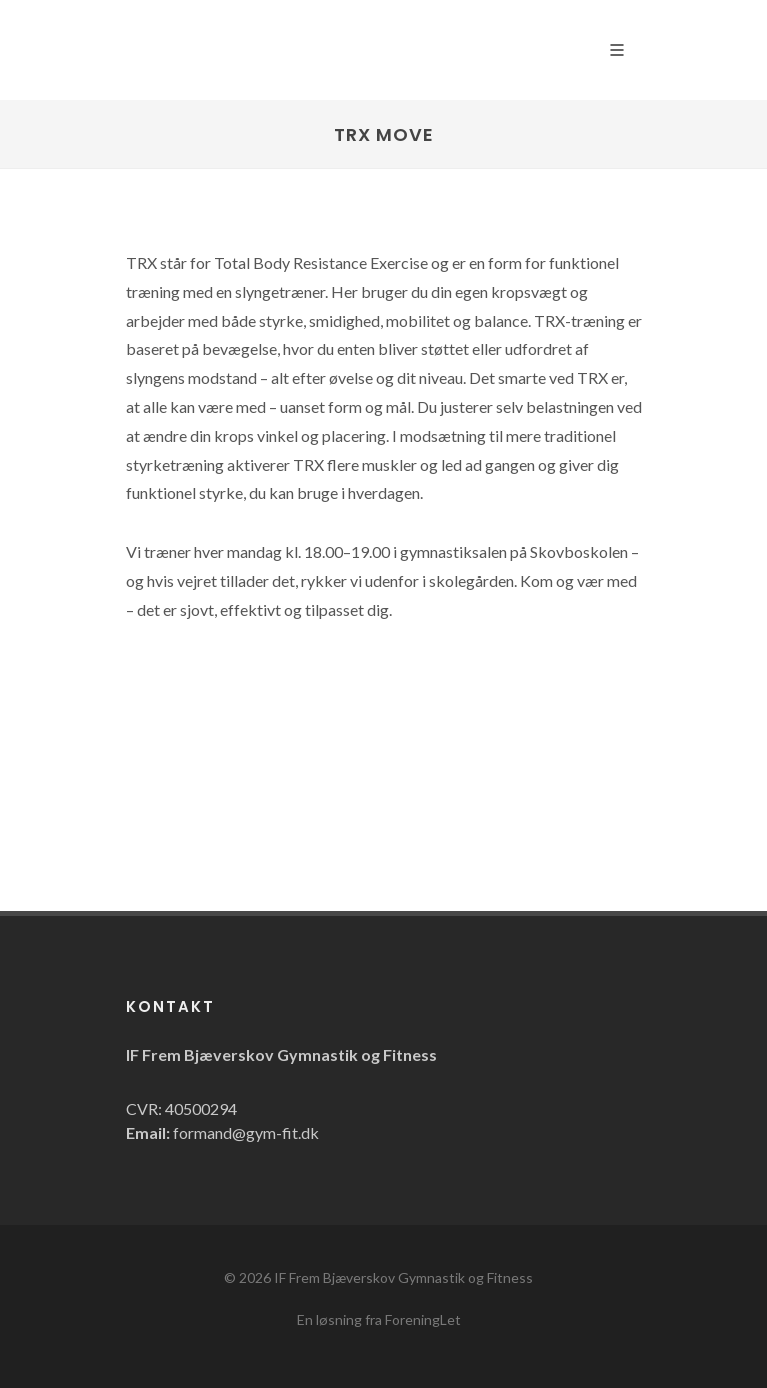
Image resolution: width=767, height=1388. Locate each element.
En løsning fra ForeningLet (379, 1319)
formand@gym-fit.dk (246, 1132)
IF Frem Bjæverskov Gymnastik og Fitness (403, 1277)
